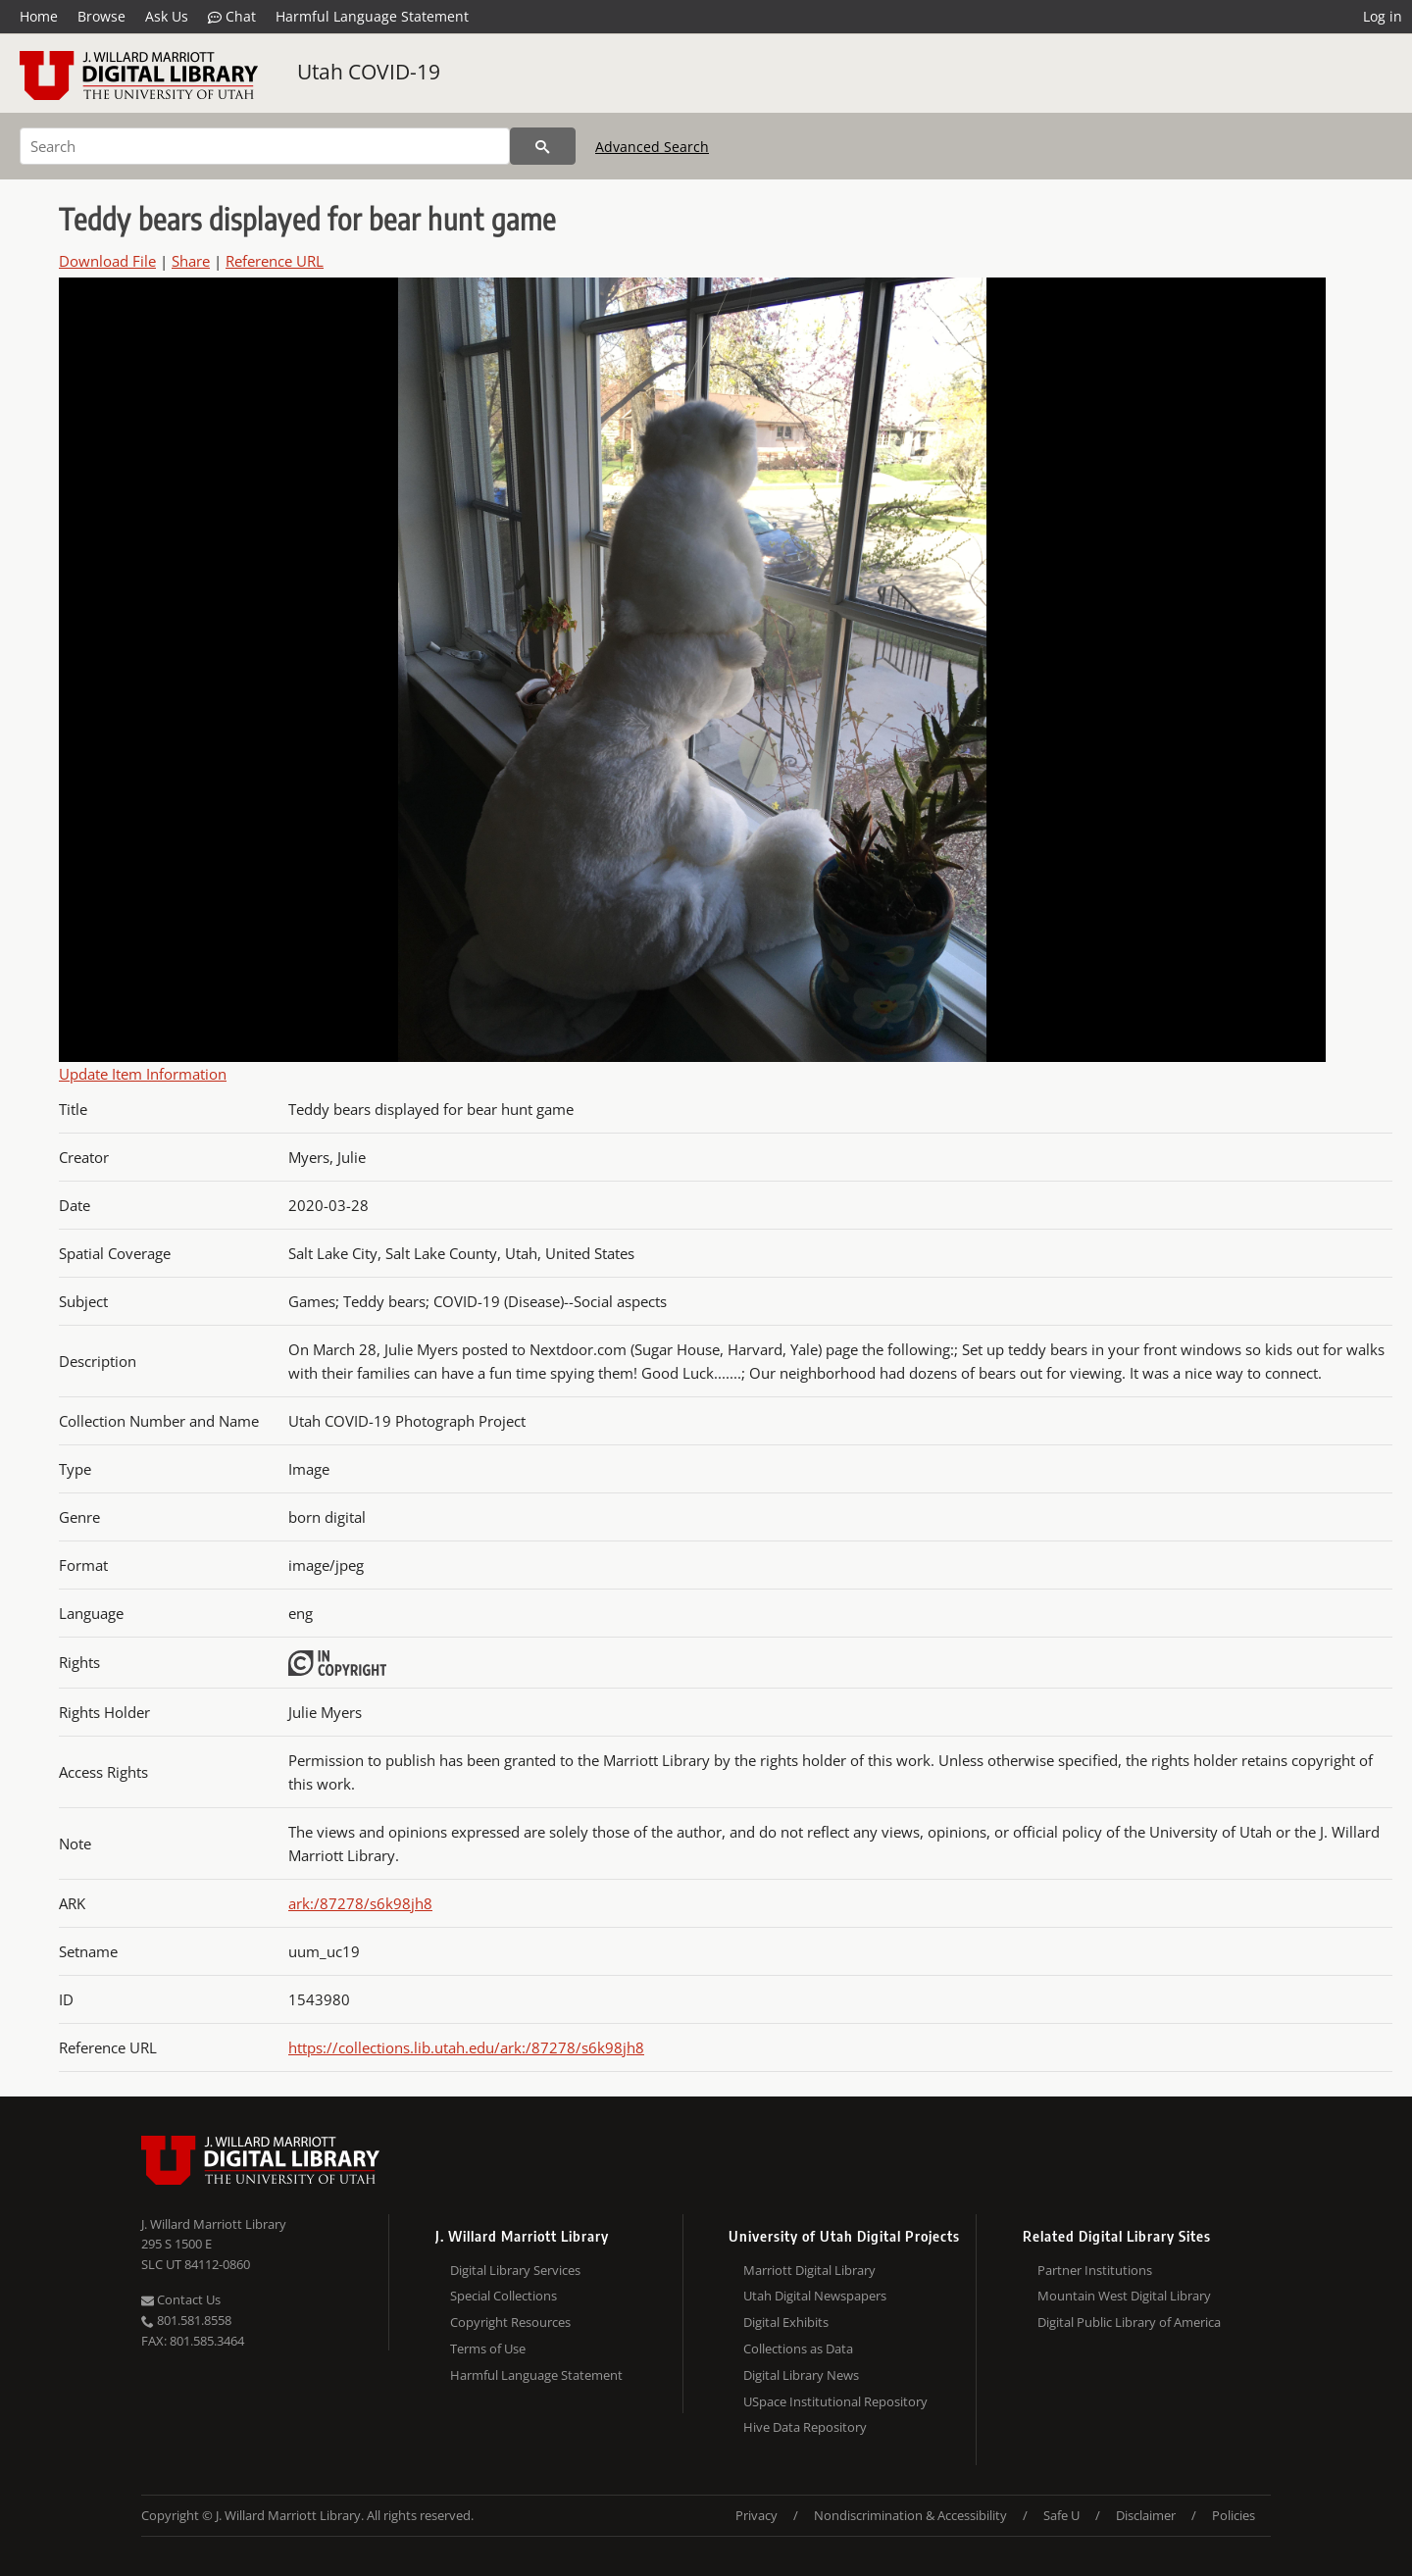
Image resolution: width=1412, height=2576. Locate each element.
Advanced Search (652, 146)
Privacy (756, 2515)
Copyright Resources (510, 2322)
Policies (1233, 2515)
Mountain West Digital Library (1124, 2295)
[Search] (265, 146)
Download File (107, 261)
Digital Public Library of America (1129, 2322)
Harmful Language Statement (372, 16)
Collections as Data (798, 2348)
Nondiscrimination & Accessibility (910, 2515)
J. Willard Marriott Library (213, 2224)
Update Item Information (143, 1074)
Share (191, 261)
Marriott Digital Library (809, 2270)
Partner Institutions (1094, 2270)
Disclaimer (1146, 2515)
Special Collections (503, 2295)
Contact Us (181, 2299)
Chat (232, 16)
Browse (101, 16)
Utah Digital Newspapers (814, 2295)
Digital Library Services (515, 2270)
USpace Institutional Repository (835, 2401)
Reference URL (275, 261)
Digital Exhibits (786, 2322)
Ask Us (166, 16)
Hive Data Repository (805, 2427)
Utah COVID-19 (368, 71)
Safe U (1061, 2515)
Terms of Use (488, 2348)
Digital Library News (801, 2375)
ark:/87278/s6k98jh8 (360, 1903)
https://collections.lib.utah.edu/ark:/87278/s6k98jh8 (466, 2047)
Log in (1382, 16)
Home (39, 16)
